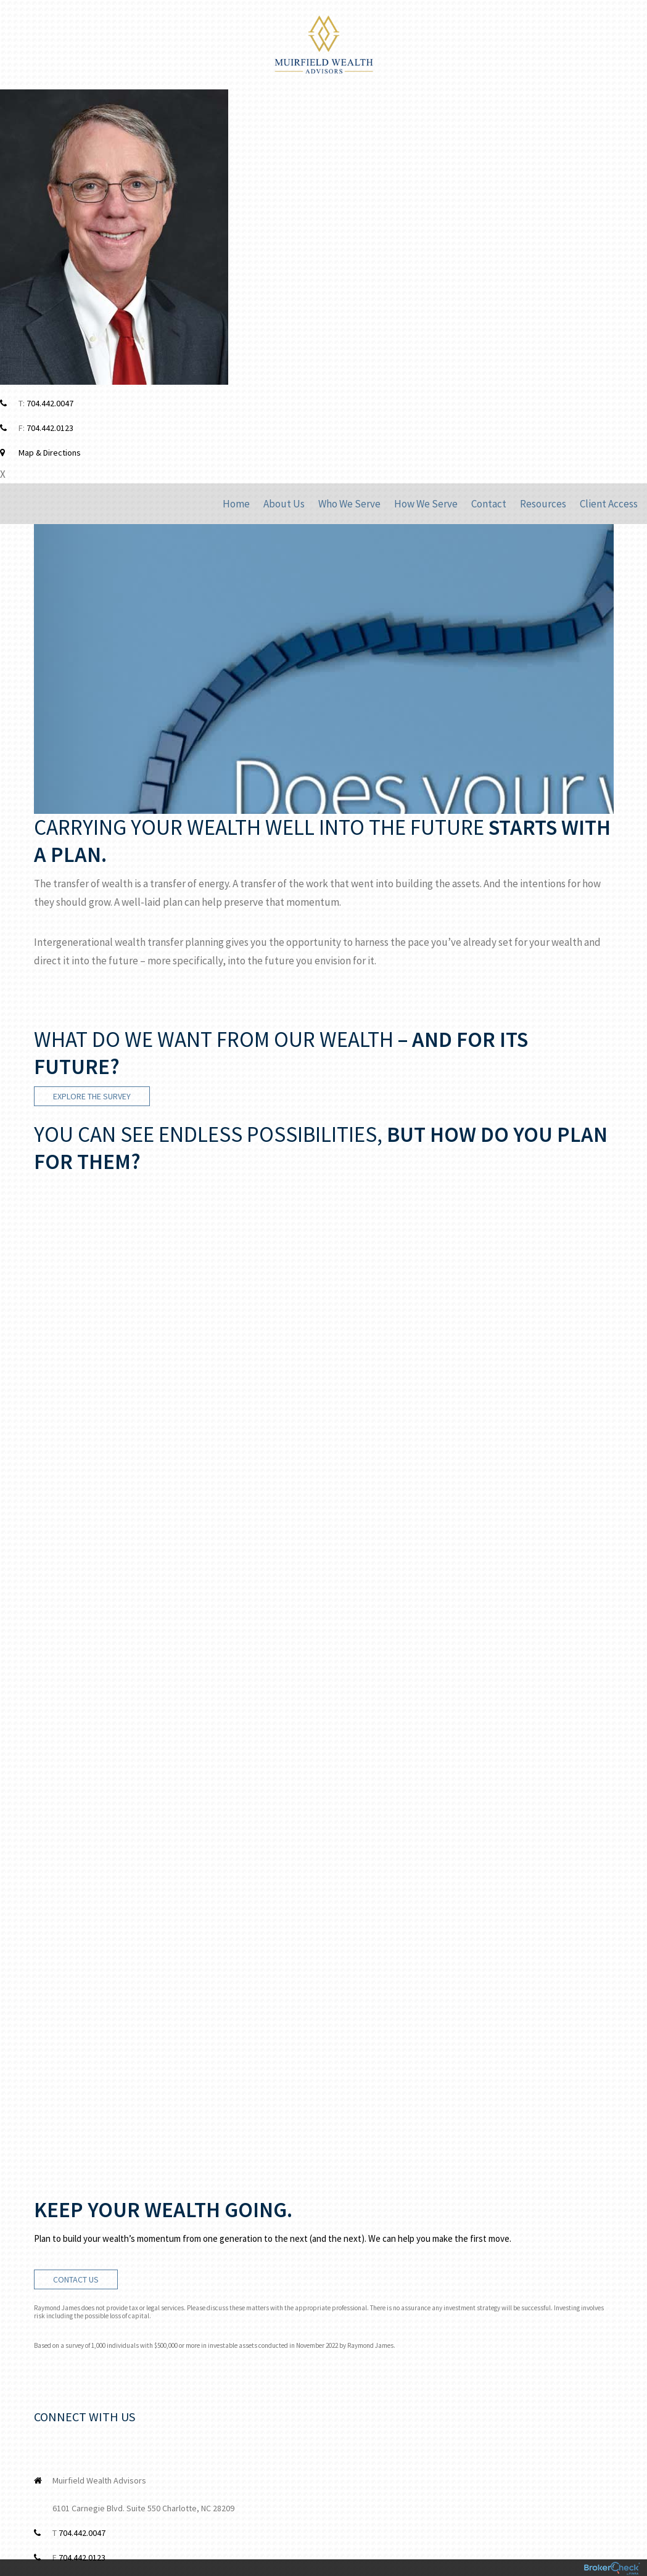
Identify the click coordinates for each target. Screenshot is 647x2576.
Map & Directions (50, 452)
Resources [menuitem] (543, 504)
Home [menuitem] (236, 504)
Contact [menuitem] (488, 504)
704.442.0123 (50, 427)
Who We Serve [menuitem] (349, 504)
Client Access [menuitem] (609, 504)
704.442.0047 (50, 403)
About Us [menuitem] (284, 504)
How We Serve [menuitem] (426, 504)
